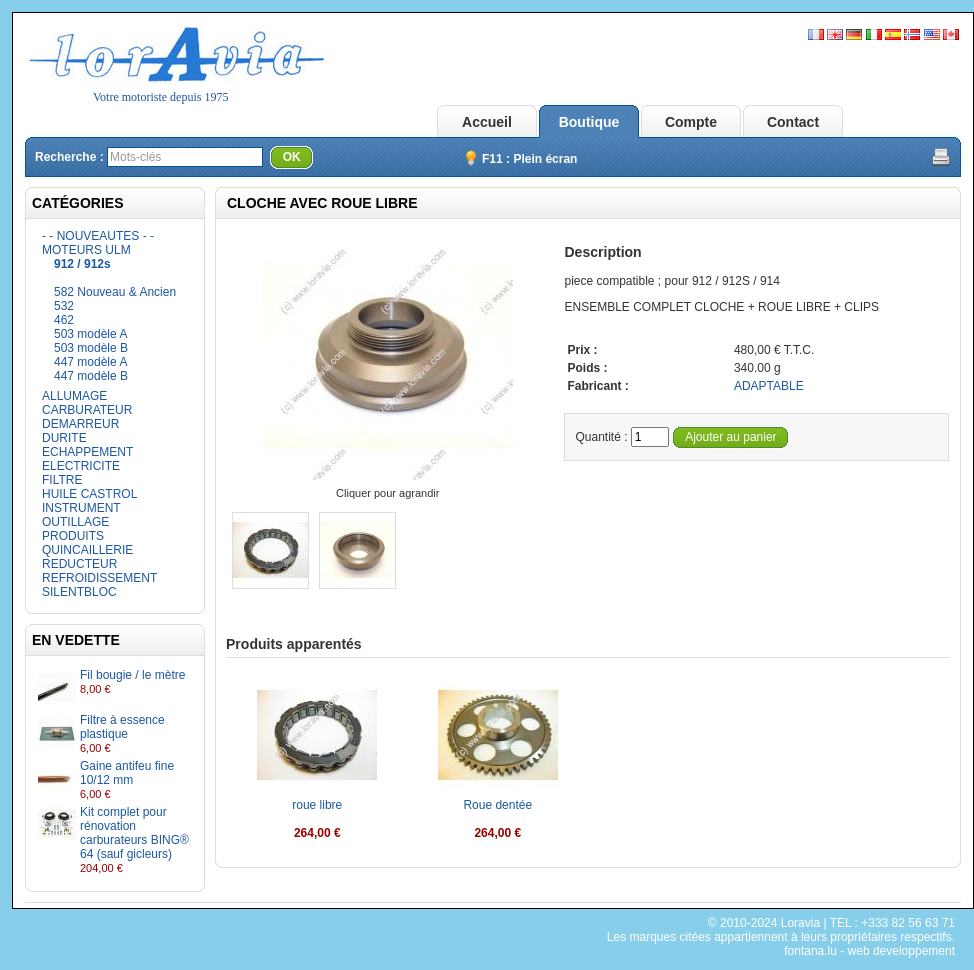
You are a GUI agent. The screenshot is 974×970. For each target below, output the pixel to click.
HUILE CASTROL (89, 494)
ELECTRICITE (81, 466)
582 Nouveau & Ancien (115, 292)
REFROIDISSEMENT (99, 578)
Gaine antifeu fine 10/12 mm (127, 773)
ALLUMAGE (74, 396)
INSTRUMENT (81, 508)
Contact (793, 122)
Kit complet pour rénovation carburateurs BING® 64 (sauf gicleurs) (134, 833)
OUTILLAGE (75, 522)
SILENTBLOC (79, 592)
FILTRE (62, 480)
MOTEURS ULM (86, 250)
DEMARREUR (80, 424)
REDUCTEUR (79, 564)
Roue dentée (497, 805)
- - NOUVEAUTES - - (98, 236)
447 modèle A (90, 362)
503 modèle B (91, 348)
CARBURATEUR (87, 410)
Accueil (487, 122)
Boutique (589, 122)
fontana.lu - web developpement (869, 951)
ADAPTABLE (769, 386)
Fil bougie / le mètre (132, 675)
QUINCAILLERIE (87, 550)
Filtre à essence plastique (122, 727)
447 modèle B (91, 376)
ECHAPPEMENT (87, 452)
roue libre (317, 805)
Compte (691, 122)
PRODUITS (73, 536)
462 (64, 320)
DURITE (64, 438)
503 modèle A (90, 334)
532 (64, 306)
